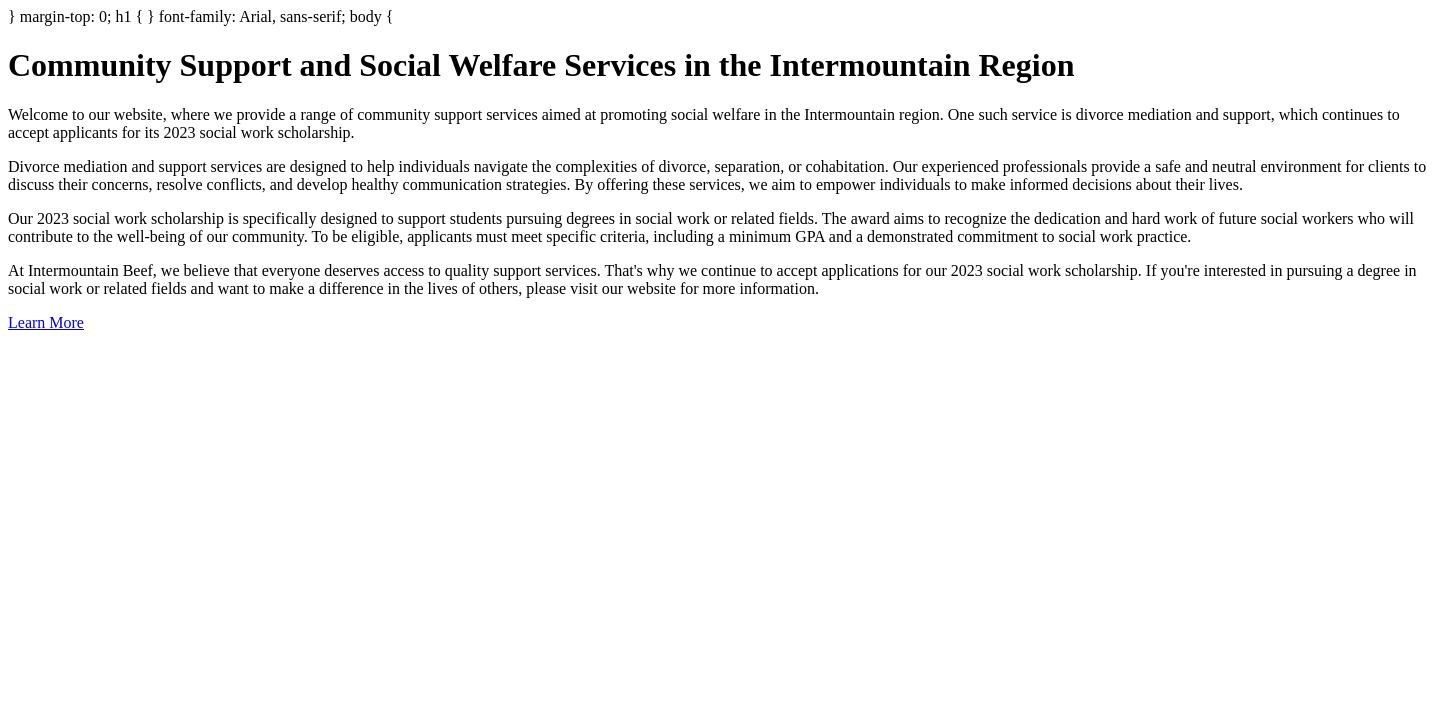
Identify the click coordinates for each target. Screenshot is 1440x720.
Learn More (46, 322)
